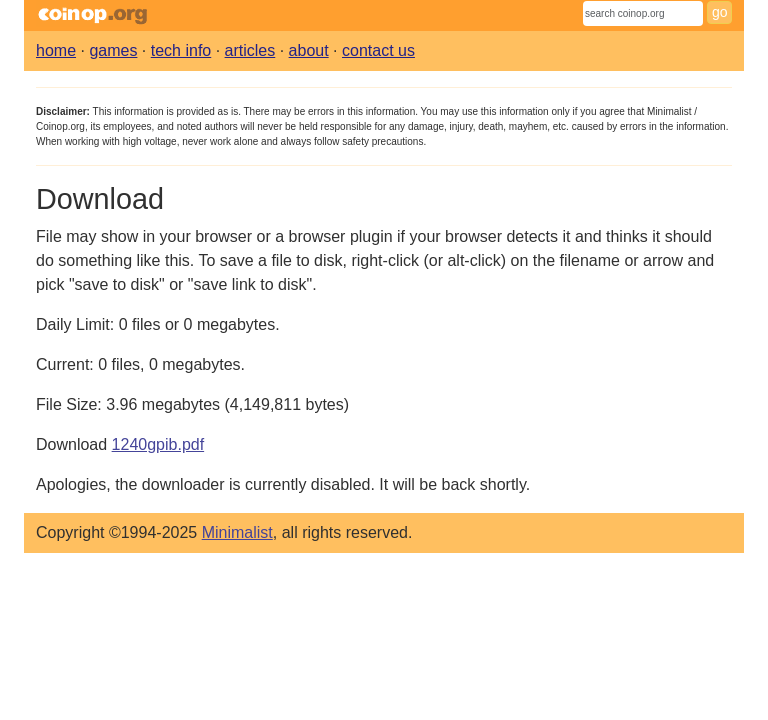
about (309, 50)
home (56, 50)
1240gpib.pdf (158, 444)
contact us (378, 50)
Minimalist (237, 532)
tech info (181, 50)
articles (250, 50)
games (113, 50)
